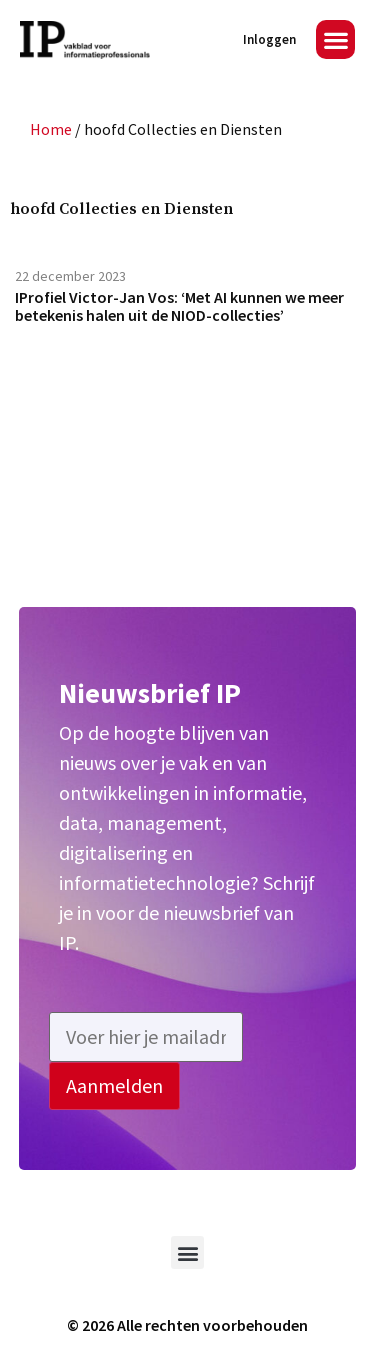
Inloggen (269, 39)
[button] (335, 39)
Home (51, 129)
